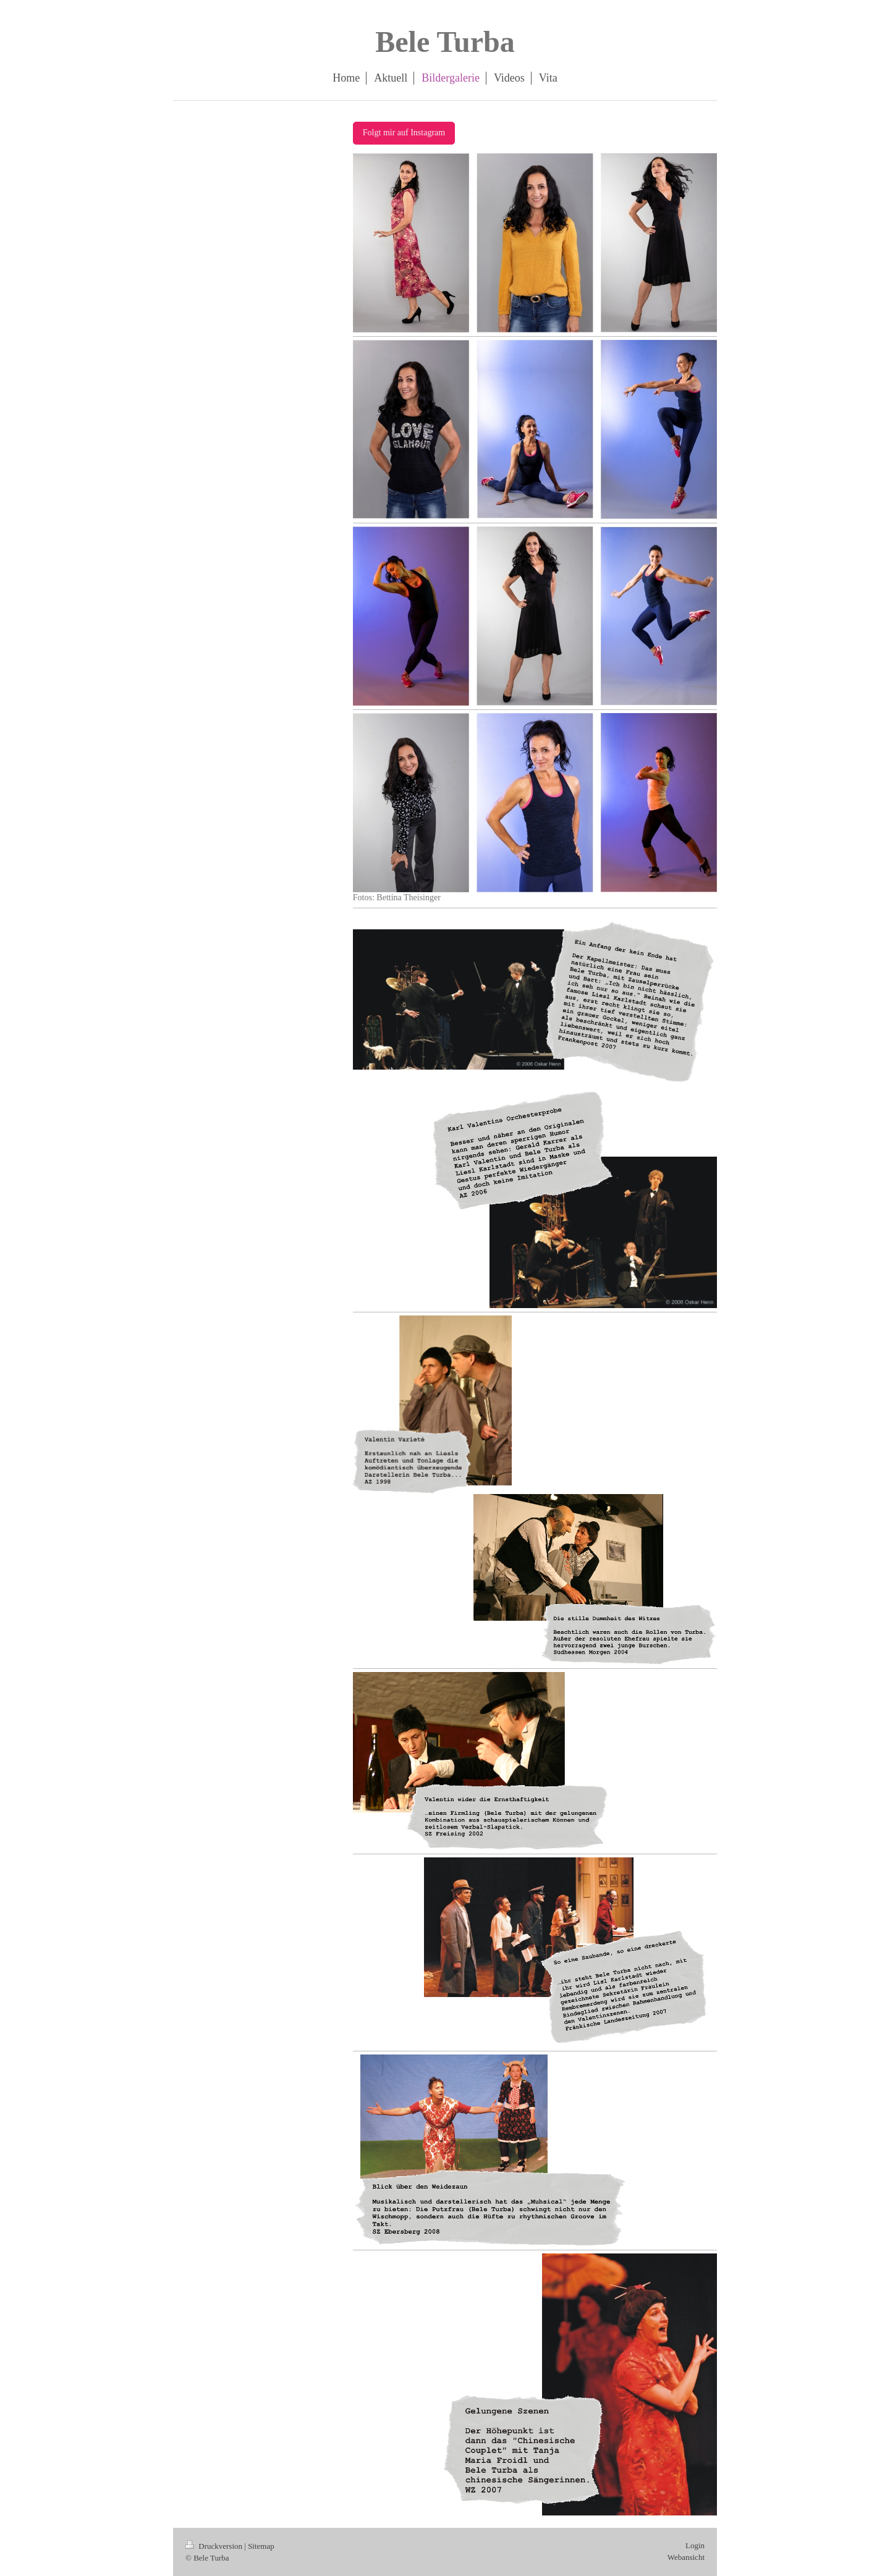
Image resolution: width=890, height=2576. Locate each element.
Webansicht (686, 2557)
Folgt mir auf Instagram (404, 132)
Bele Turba (444, 41)
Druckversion (214, 2546)
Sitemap (261, 2546)
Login (695, 2545)
